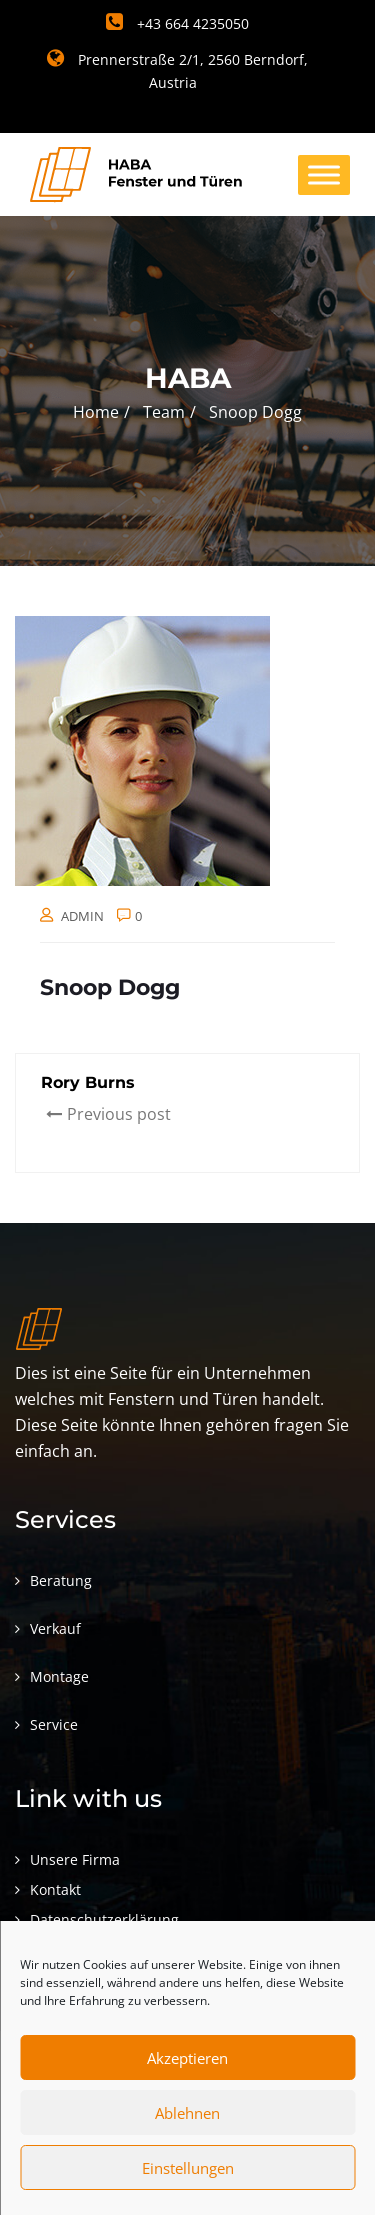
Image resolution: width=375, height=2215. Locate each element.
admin (82, 916)
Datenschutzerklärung (104, 1919)
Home (96, 412)
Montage (59, 1676)
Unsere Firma (75, 1859)
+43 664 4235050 (177, 23)
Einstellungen (188, 2168)
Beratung (61, 1580)
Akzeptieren (187, 2058)
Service (54, 1724)
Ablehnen (187, 2113)
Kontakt (55, 1889)
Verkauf (55, 1628)
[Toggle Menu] (324, 174)
